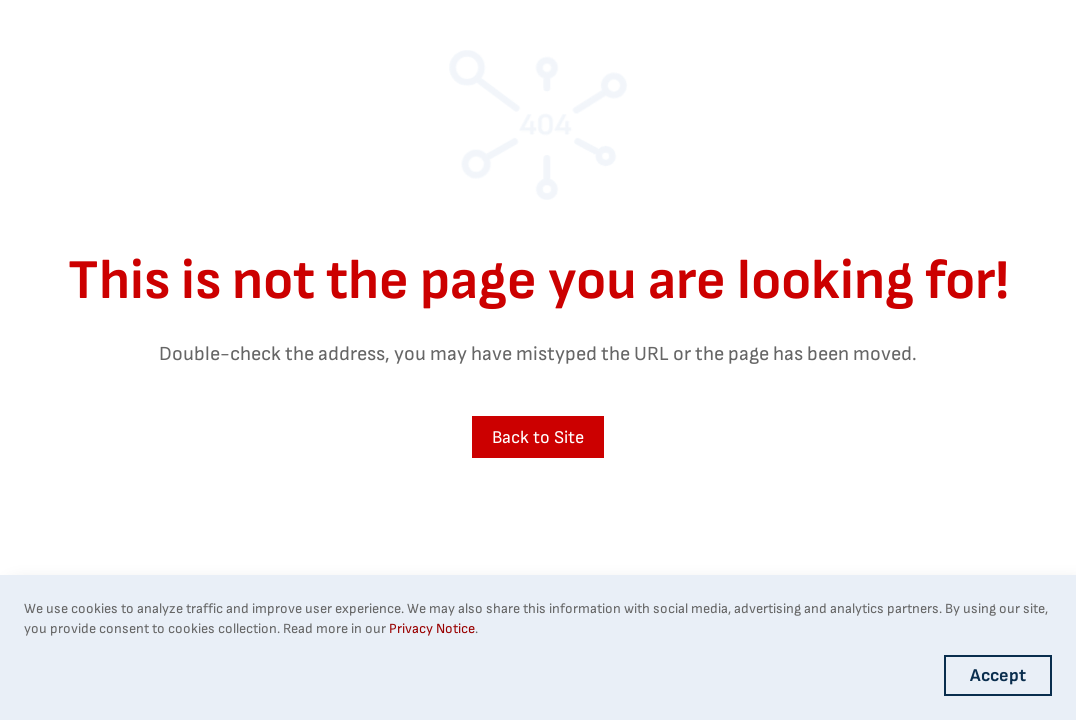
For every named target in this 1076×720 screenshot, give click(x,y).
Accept (998, 675)
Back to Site (538, 437)
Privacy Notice (432, 628)
